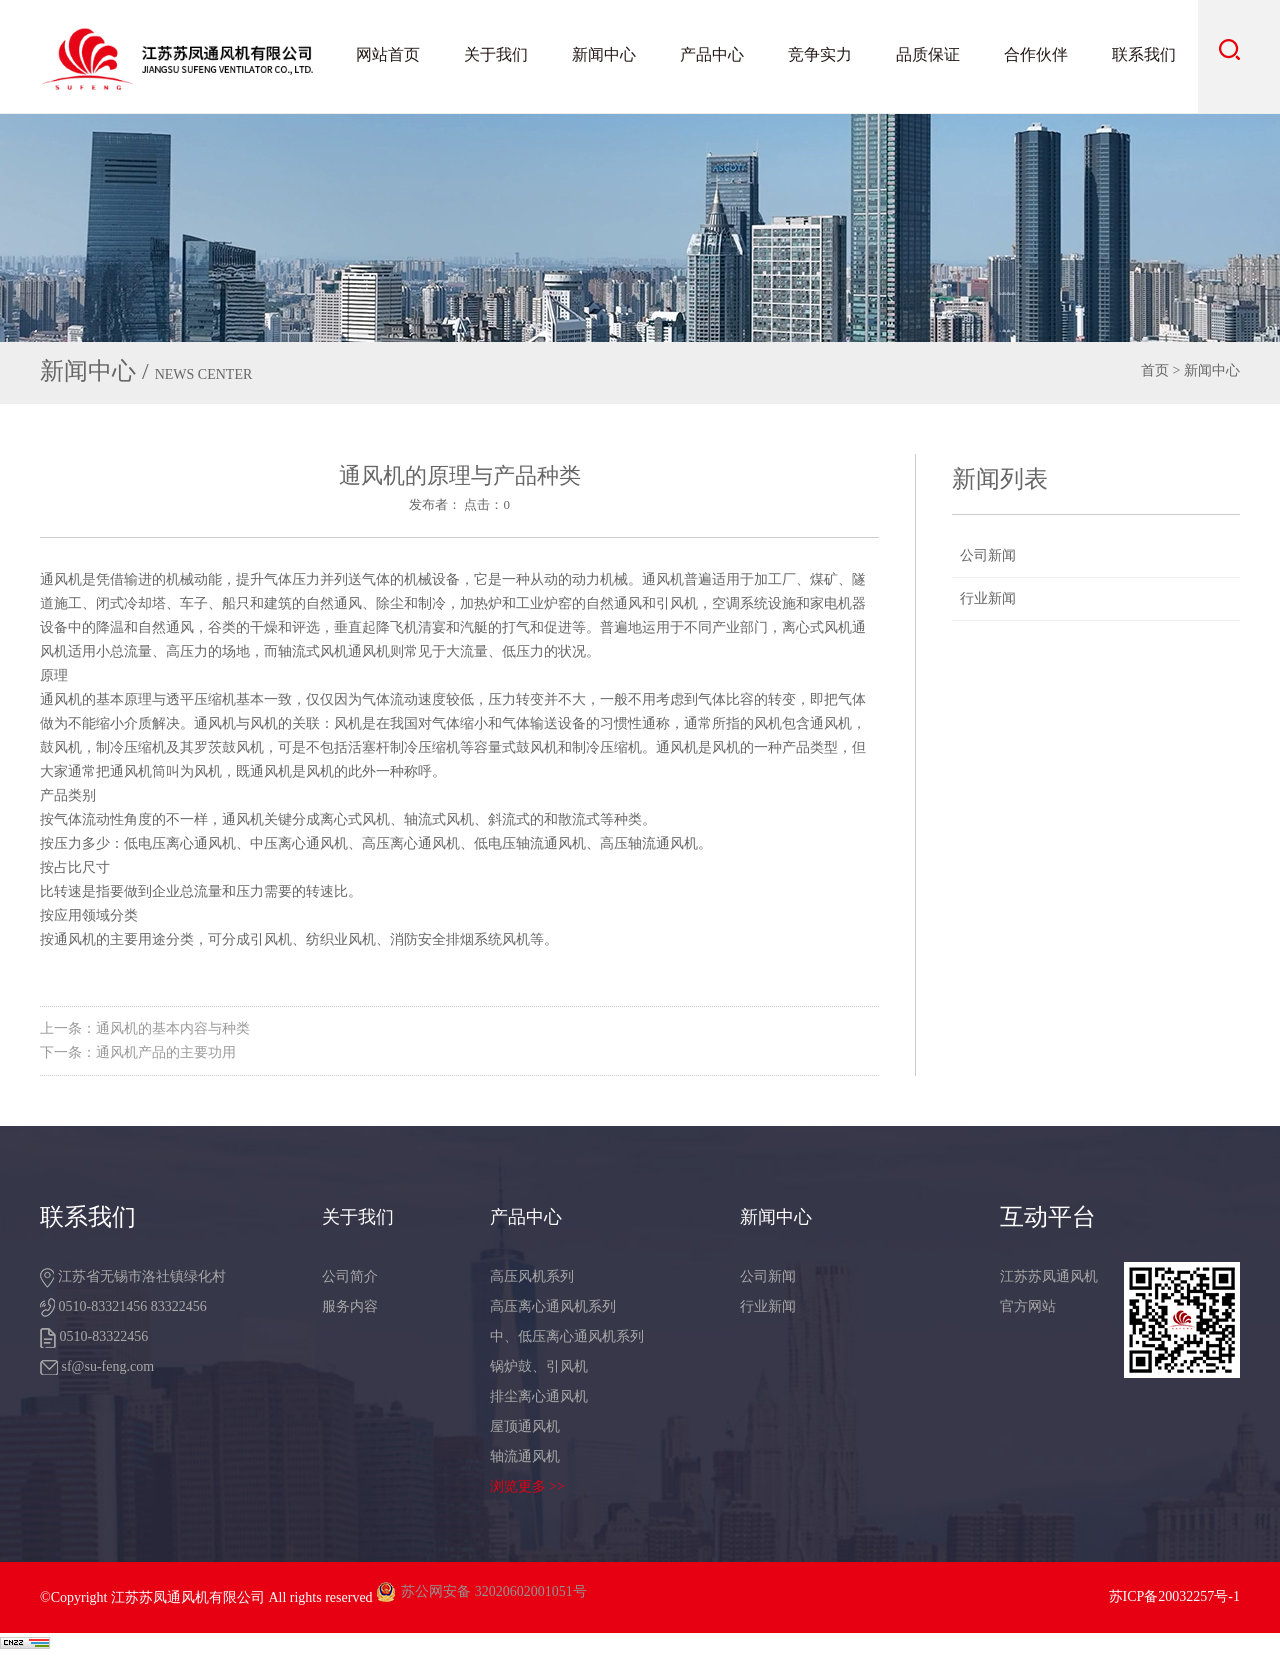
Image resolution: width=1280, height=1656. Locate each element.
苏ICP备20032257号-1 (1174, 1596)
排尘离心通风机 (539, 1396)
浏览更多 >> (527, 1486)
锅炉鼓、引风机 (539, 1366)
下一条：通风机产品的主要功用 (138, 1052)
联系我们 (1144, 54)
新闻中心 (604, 54)
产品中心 (712, 54)
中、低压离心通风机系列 (567, 1336)
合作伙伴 (1036, 54)
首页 (1155, 370)
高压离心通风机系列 (553, 1306)
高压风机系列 (532, 1276)
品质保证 (928, 54)
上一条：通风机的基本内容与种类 (145, 1028)
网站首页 (388, 54)
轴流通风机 (525, 1456)
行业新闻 (988, 598)
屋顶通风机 (525, 1426)
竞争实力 (820, 54)
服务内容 (350, 1306)
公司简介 (350, 1276)
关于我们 (496, 54)
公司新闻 (988, 555)
